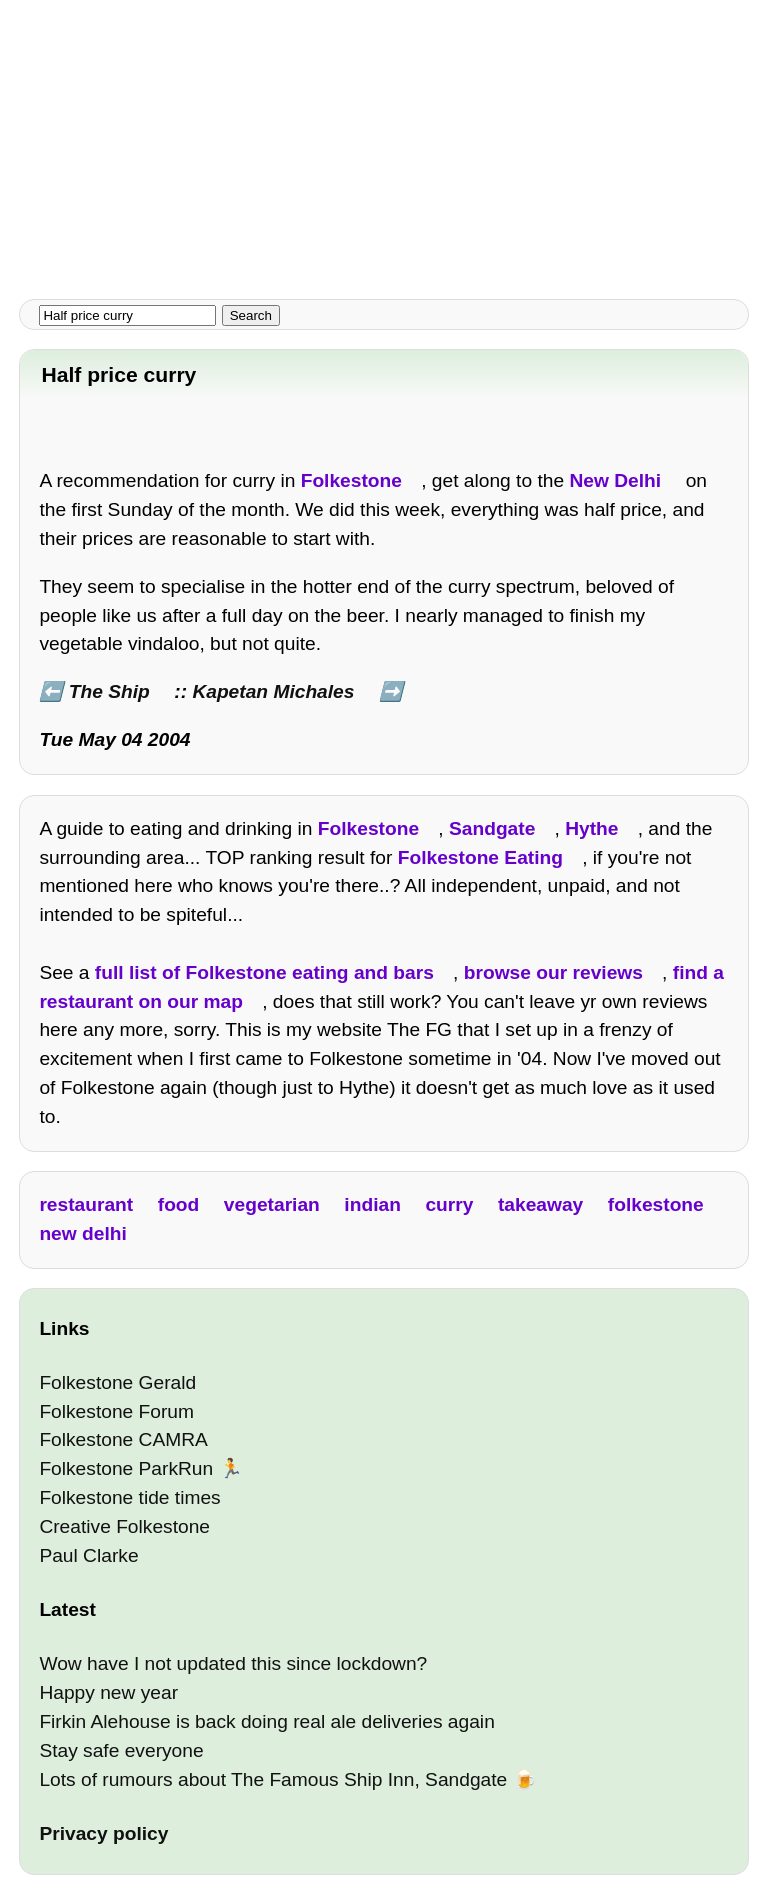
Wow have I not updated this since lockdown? (233, 1663)
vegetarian (272, 1204)
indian (372, 1204)
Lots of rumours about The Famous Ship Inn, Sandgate (273, 1779)
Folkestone (351, 480)
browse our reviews (553, 972)
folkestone (656, 1204)
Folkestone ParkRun (126, 1468)
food (179, 1204)
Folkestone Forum (116, 1411)
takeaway (540, 1204)
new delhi (82, 1233)
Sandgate (492, 828)
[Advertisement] (384, 140)
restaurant (86, 1204)
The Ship (109, 691)
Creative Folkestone (124, 1526)
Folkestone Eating (480, 857)
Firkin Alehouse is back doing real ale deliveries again (266, 1721)
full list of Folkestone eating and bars (264, 972)
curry (449, 1204)
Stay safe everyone (121, 1750)
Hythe (591, 828)
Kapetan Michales (273, 691)
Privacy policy (103, 1833)
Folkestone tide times (129, 1497)
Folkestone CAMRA (123, 1439)
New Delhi (615, 480)
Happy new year (108, 1692)
